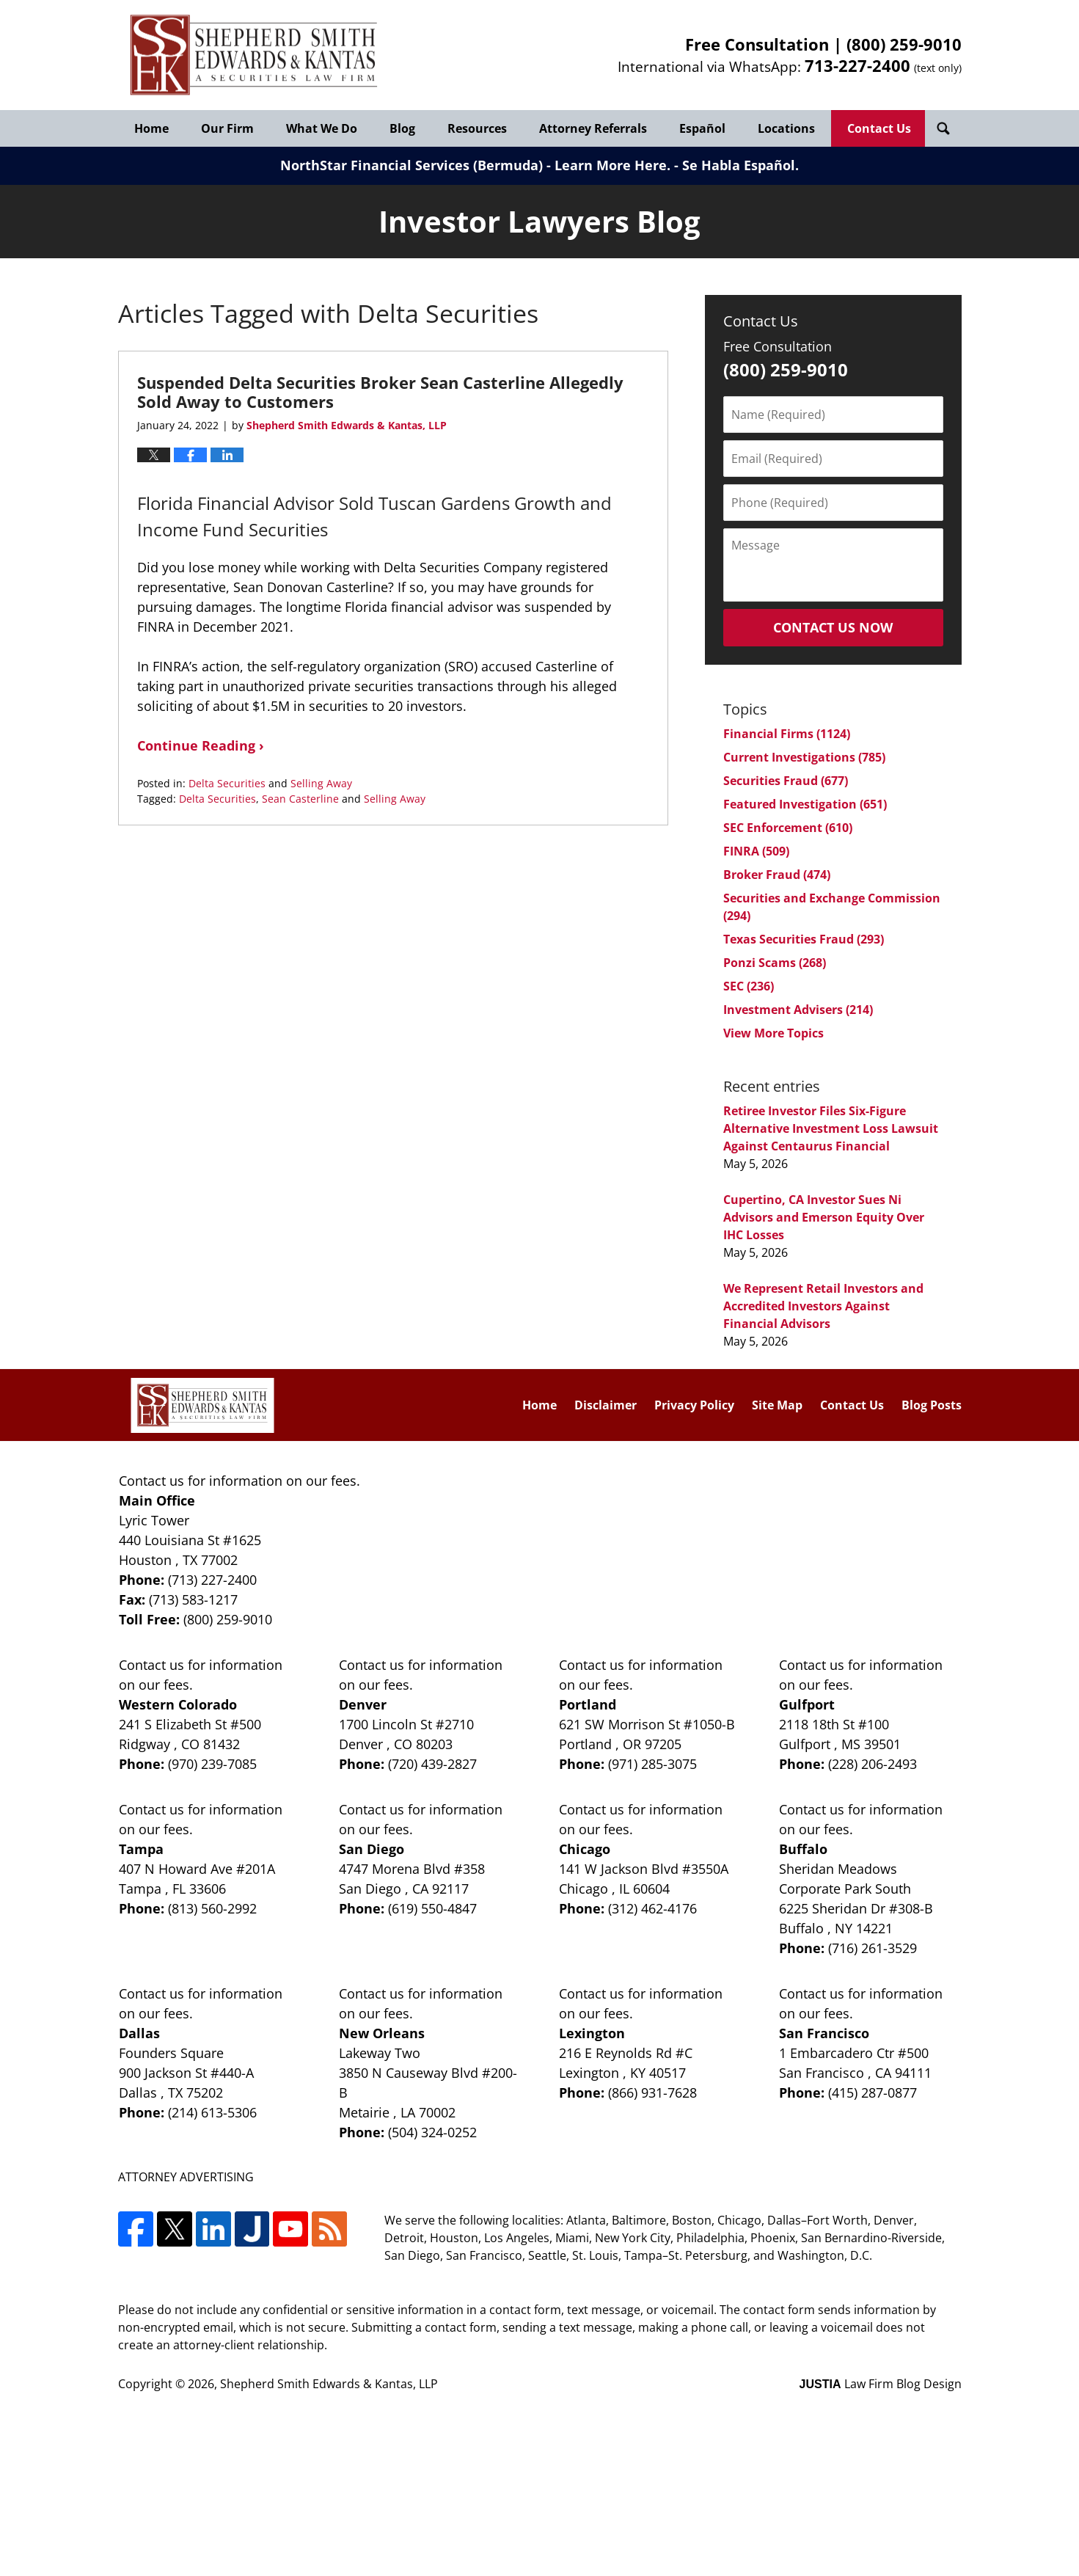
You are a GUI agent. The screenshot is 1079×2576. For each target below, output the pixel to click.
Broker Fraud (776, 874)
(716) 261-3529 (872, 1948)
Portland (587, 1704)
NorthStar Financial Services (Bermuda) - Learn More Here (473, 165)
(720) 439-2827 (432, 1764)
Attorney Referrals (593, 128)
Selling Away (321, 783)
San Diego (371, 1849)
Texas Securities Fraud (803, 939)
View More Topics (773, 1033)
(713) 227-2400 (212, 1579)
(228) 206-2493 (872, 1764)
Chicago (584, 1849)
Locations (786, 128)
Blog (402, 128)
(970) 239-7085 (212, 1764)
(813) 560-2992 (212, 1908)
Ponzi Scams (774, 963)
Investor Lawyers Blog (253, 55)
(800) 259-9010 (904, 44)
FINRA (756, 851)
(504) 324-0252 (432, 2132)
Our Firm (227, 128)
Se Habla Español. (740, 165)
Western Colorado (178, 1704)
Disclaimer (605, 1405)
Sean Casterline (300, 799)
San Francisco (824, 2033)
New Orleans (382, 2033)
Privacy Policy (694, 1405)
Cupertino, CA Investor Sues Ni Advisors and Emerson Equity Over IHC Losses (823, 1217)
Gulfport (807, 1704)
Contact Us (879, 128)
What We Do (321, 128)
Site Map (777, 1405)
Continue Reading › (200, 745)
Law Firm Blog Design (881, 2384)
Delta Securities (227, 783)
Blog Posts (931, 1405)
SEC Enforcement (787, 828)
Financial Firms (786, 734)
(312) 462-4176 (652, 1908)
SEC (748, 986)
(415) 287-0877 (872, 2092)
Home (151, 128)
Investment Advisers (798, 1009)
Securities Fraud (785, 781)
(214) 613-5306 (212, 2112)
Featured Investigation (805, 804)
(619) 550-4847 (432, 1908)
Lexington (592, 2033)
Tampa (141, 1849)
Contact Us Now (833, 627)
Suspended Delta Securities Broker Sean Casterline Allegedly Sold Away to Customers (380, 391)
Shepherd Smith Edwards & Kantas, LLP (329, 2384)
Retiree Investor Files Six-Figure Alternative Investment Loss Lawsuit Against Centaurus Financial (830, 1128)
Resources (477, 128)
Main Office (157, 1500)
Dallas (139, 2033)
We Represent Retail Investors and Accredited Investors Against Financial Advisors (823, 1306)
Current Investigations (804, 757)
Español (702, 128)
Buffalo (803, 1849)
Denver (363, 1704)
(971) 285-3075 (652, 1764)
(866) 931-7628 (652, 2092)
